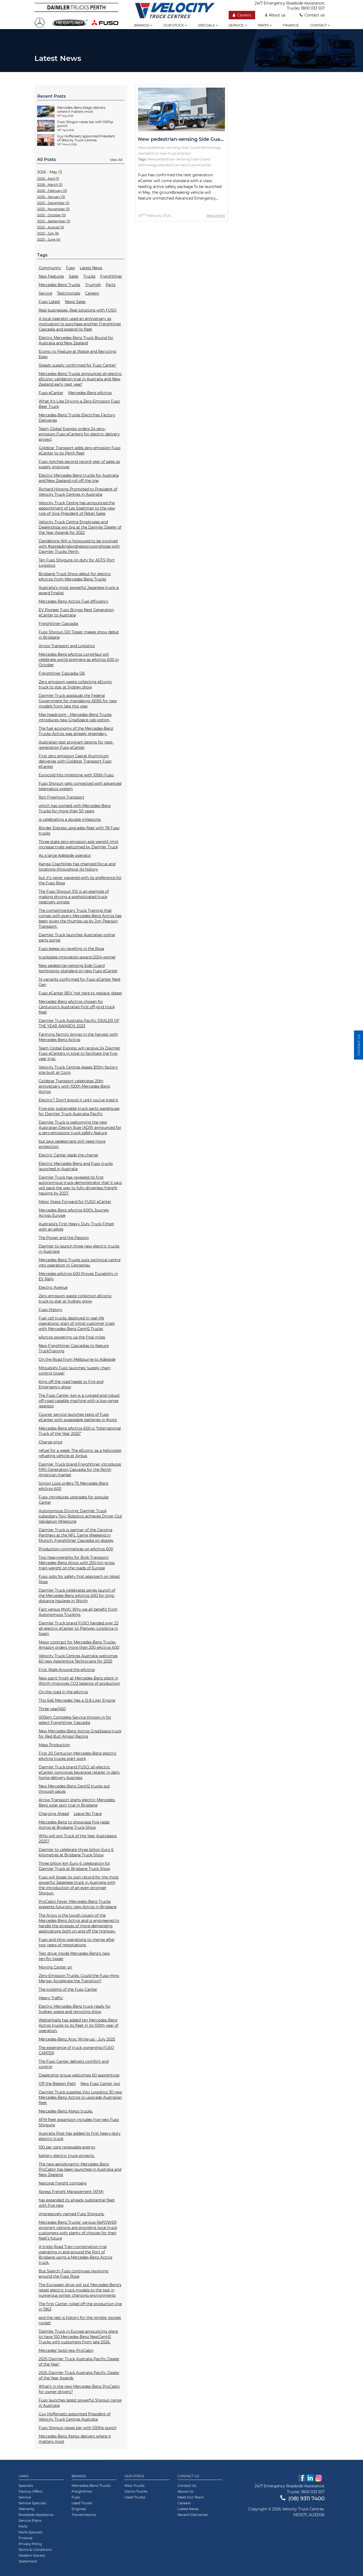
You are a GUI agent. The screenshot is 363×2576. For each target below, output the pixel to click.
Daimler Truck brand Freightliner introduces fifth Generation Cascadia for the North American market (80, 1469)
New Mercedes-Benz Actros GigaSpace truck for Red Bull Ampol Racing (80, 1734)
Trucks (89, 276)
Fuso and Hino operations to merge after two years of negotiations (77, 1942)
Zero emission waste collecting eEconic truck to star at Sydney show (75, 684)
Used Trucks (82, 2503)
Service (238, 25)
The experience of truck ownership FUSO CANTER (76, 2050)
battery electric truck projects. (67, 2155)
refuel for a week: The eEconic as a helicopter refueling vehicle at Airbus (80, 1453)
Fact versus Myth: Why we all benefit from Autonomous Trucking (78, 1612)
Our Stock (134, 2476)
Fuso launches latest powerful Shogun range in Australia (80, 2403)
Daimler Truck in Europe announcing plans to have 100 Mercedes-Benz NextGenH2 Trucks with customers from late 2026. (78, 2336)
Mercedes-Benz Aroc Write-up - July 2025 (77, 2039)
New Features (51, 276)
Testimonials (68, 293)
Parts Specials (30, 2532)
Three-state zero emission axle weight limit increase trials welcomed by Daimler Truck (78, 844)
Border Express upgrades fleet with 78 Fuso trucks (79, 831)
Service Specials (32, 2503)
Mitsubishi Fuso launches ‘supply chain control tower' (74, 1371)
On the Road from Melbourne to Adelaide (77, 1359)
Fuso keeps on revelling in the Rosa (71, 948)
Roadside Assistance (36, 2514)
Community (50, 267)
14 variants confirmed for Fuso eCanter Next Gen (80, 982)
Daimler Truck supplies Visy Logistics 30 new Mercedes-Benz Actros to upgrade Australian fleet (80, 2097)
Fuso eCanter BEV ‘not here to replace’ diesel (80, 993)
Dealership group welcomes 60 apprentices (79, 2075)
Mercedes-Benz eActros (90, 392)
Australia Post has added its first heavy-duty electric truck (80, 2136)
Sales (73, 276)
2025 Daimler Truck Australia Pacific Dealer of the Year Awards (79, 2375)
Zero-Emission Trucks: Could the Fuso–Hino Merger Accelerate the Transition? (79, 1978)
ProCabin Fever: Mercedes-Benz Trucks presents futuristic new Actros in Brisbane (78, 1904)
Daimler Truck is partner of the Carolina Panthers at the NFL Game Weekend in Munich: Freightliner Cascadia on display (76, 1535)
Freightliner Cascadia (58, 623)
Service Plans (30, 2520)
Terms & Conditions (35, 2549)
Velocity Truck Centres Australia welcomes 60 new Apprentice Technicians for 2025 (78, 1659)
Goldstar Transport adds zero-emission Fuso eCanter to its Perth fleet (80, 450)
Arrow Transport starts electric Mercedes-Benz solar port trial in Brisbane (77, 1803)
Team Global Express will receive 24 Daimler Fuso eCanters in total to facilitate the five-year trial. (79, 1053)
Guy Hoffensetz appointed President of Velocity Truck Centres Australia (74, 2417)
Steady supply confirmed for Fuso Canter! (77, 365)
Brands (143, 25)
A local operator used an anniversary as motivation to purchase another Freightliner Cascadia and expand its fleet (80, 324)
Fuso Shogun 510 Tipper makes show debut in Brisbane (79, 635)
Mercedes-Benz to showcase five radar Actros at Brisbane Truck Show (74, 1825)
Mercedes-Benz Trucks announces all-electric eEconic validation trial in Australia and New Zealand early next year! (80, 379)
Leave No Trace (88, 1813)
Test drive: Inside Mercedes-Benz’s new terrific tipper (74, 1956)
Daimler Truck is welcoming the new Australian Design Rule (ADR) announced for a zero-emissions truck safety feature (80, 1127)
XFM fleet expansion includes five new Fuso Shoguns (79, 2122)
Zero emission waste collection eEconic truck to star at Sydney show (75, 1299)
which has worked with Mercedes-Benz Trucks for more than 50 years (75, 808)
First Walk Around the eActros (67, 1669)
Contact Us (188, 2476)
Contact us (312, 15)
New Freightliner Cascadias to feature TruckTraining (74, 1348)
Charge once (50, 1442)
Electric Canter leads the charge (68, 1155)
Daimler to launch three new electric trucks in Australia (79, 1249)
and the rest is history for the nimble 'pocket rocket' (80, 2320)
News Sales (75, 301)
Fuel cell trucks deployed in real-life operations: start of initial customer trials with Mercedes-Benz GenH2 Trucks (77, 1323)
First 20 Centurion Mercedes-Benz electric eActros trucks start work (78, 1756)
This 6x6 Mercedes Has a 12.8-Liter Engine (77, 1700)
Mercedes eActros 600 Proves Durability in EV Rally (78, 1276)
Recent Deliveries (193, 2514)
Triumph (93, 284)
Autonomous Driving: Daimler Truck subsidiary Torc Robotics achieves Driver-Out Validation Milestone (80, 1516)
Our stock (175, 25)
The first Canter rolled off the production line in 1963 (80, 2307)
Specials (208, 25)
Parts (265, 25)
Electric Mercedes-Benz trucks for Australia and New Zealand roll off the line (79, 478)
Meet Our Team (191, 2497)
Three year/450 (52, 1708)
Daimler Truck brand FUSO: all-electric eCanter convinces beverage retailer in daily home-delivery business (79, 1772)
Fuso (70, 267)
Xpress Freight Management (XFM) (71, 2191)
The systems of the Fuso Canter (68, 1989)
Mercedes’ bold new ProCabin (66, 2350)
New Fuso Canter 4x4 (100, 2083)
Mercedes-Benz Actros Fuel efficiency (73, 601)
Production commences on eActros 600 (76, 1549)
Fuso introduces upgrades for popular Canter (74, 1500)
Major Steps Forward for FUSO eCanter (75, 1201)
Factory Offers (30, 2491)
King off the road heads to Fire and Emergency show (71, 1384)
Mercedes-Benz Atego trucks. (66, 2111)
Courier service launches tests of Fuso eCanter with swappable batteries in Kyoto (78, 1417)
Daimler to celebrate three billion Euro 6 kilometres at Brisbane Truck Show (76, 1852)
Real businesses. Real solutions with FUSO (78, 310)
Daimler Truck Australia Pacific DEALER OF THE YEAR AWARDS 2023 (79, 1023)
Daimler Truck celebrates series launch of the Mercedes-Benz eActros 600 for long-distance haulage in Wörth (77, 1595)
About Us (185, 2491)
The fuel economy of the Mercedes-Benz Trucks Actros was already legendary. (76, 731)
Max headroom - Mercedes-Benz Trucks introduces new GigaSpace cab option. (75, 717)
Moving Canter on (55, 1967)
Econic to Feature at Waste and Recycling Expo (77, 354)
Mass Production (54, 1744)
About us (275, 15)
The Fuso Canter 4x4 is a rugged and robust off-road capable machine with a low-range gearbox (79, 1400)
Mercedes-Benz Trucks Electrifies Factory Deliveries (77, 418)
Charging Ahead (54, 1813)
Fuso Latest (49, 301)
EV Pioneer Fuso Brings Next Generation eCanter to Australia (76, 612)
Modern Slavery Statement (32, 2558)
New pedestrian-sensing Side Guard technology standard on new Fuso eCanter (78, 968)
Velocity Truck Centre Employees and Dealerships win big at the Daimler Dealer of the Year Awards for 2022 (80, 527)
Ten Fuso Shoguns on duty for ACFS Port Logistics (77, 563)
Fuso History (50, 1309)
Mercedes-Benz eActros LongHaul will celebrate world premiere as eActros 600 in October (79, 659)
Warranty (26, 2509)
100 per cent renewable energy (67, 2147)
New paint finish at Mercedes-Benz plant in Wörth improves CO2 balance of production (79, 1681)
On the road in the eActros (63, 1692)
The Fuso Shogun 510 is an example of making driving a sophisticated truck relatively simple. (74, 896)
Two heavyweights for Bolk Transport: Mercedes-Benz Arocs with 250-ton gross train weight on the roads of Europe (77, 1562)
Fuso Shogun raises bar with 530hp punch (78, 2427)
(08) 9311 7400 (302, 2498)
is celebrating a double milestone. (70, 819)
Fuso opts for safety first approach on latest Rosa (79, 1579)
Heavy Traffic (51, 1998)
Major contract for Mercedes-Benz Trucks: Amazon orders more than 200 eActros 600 (79, 1645)
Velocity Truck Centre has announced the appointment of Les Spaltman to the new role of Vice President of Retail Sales (77, 508)
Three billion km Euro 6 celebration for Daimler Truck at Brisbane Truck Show (74, 1866)
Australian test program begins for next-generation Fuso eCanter (76, 745)
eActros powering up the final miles (72, 1337)
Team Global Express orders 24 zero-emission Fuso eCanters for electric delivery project (79, 434)
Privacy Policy (30, 2544)
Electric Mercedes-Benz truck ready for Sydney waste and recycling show (75, 2009)
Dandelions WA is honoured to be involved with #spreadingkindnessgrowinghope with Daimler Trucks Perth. (79, 546)
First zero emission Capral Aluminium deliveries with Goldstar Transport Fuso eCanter (75, 761)
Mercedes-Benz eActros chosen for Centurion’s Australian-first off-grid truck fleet (77, 1007)
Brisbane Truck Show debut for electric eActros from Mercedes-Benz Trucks (75, 576)
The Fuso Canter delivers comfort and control (74, 2064)
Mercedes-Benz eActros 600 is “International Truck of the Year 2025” (80, 1431)
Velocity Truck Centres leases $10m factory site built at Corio (78, 1070)
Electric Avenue (53, 1287)
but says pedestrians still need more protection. (72, 1144)
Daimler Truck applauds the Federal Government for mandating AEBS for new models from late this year (78, 701)
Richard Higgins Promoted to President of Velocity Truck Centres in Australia (78, 492)
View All (116, 160)
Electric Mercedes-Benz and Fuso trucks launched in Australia (76, 1166)
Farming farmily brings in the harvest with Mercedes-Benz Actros (78, 1037)
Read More (215, 215)
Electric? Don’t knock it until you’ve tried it (78, 1100)
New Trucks (134, 2485)
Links (23, 2476)
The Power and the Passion (64, 1237)
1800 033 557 (313, 8)
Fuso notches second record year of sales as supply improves (79, 464)
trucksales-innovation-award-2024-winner (77, 957)
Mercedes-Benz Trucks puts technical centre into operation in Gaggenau (80, 1263)
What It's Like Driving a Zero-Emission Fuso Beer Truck (79, 404)
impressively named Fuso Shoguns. (71, 2214)
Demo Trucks (136, 2491)
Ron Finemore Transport (61, 797)
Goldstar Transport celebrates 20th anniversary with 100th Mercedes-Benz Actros (74, 1086)
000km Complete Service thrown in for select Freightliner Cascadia (75, 1720)
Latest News (91, 267)
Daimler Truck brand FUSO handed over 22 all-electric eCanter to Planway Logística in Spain (78, 1628)
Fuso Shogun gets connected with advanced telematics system (80, 786)
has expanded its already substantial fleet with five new (77, 2203)
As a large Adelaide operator (65, 855)
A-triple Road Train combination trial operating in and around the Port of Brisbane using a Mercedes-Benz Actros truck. (75, 2254)
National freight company (63, 2183)
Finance (291, 25)
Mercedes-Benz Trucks (59, 284)
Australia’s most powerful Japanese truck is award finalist (79, 590)
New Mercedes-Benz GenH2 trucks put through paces (74, 1789)
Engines (79, 2509)
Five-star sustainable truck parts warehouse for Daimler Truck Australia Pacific (79, 1111)
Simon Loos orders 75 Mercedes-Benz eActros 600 (73, 1486)
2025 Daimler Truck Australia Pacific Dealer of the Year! (79, 2362)
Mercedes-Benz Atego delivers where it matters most (75, 2439)
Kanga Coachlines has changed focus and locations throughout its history (77, 867)
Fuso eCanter (51, 392)
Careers (242, 15)
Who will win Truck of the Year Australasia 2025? (78, 1839)
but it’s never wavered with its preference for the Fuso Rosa (80, 880)
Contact (320, 25)
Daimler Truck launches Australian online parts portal (77, 938)
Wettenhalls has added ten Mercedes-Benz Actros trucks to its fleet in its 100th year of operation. (78, 2025)
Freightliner (111, 276)
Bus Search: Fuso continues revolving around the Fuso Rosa (73, 2274)
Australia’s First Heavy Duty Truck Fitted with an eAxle (76, 1227)
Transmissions (84, 2514)
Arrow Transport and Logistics (67, 645)
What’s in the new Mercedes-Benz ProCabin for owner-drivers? (79, 2389)
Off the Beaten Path (57, 2083)
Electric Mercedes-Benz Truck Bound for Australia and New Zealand (76, 340)
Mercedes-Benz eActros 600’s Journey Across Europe (74, 1213)
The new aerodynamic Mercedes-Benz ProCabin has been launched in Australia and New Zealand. (80, 2169)
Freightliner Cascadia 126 (62, 673)
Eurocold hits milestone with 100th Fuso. (76, 775)
